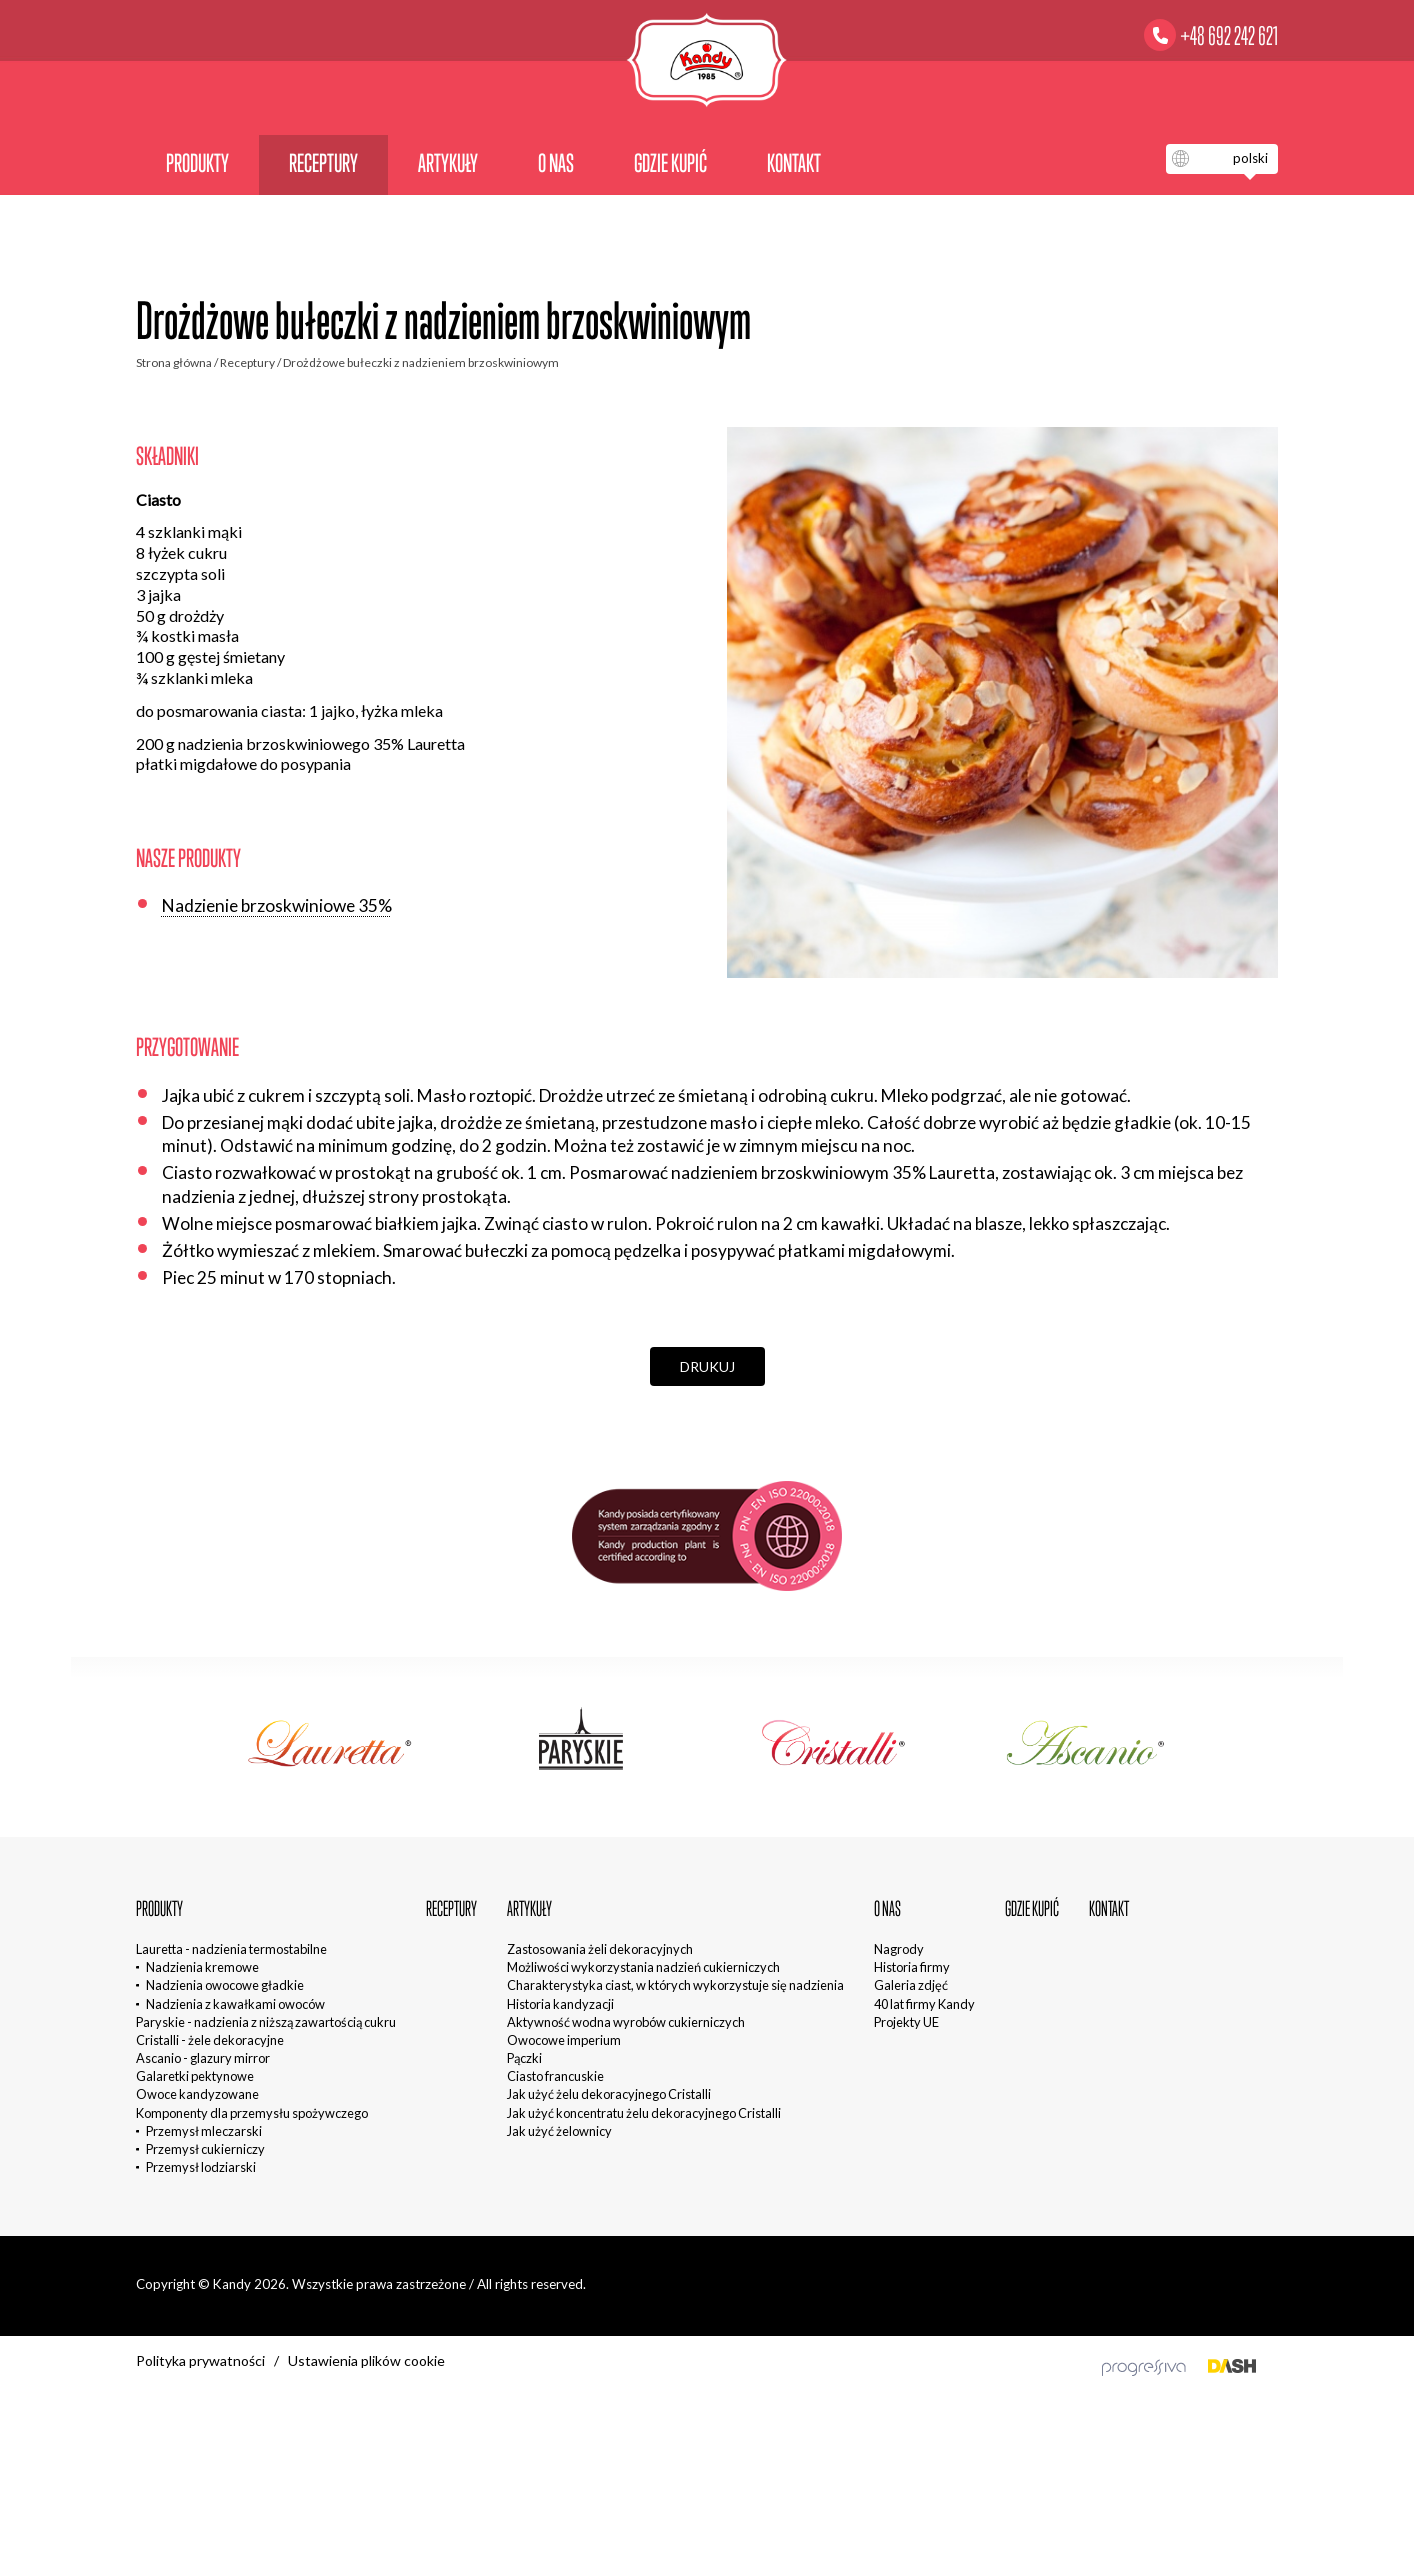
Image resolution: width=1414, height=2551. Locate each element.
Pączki (524, 2058)
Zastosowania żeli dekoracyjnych (600, 1949)
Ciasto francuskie (555, 2076)
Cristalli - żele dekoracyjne (210, 2040)
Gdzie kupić (670, 163)
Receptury (323, 163)
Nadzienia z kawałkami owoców (235, 2004)
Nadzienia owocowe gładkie (225, 1985)
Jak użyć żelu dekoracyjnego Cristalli (609, 2094)
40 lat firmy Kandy (924, 2004)
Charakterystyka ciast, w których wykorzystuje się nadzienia (675, 1985)
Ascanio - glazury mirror (203, 2058)
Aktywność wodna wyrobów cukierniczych (626, 2022)
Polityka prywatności (200, 2360)
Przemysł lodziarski (201, 2167)
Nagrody (899, 1949)
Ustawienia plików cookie (366, 2360)
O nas (556, 163)
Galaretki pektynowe (195, 2076)
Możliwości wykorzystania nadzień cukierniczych (643, 1967)
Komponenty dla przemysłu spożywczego (252, 2113)
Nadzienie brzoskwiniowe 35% (277, 905)
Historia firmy (912, 1967)
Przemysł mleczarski (204, 2131)
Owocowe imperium (564, 2040)
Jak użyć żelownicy (559, 2131)
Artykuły (448, 163)
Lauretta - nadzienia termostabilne (231, 1949)
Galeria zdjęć (911, 1985)
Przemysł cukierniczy (205, 2149)
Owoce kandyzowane (197, 2094)
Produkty (197, 163)
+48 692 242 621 (1229, 36)
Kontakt (794, 163)
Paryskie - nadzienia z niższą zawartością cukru (266, 2022)
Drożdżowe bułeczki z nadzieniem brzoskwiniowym (421, 362)
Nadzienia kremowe (202, 1967)
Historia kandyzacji (560, 2004)
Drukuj (707, 1366)
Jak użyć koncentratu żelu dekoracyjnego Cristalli (644, 2113)
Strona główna (174, 362)
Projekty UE (906, 2022)
